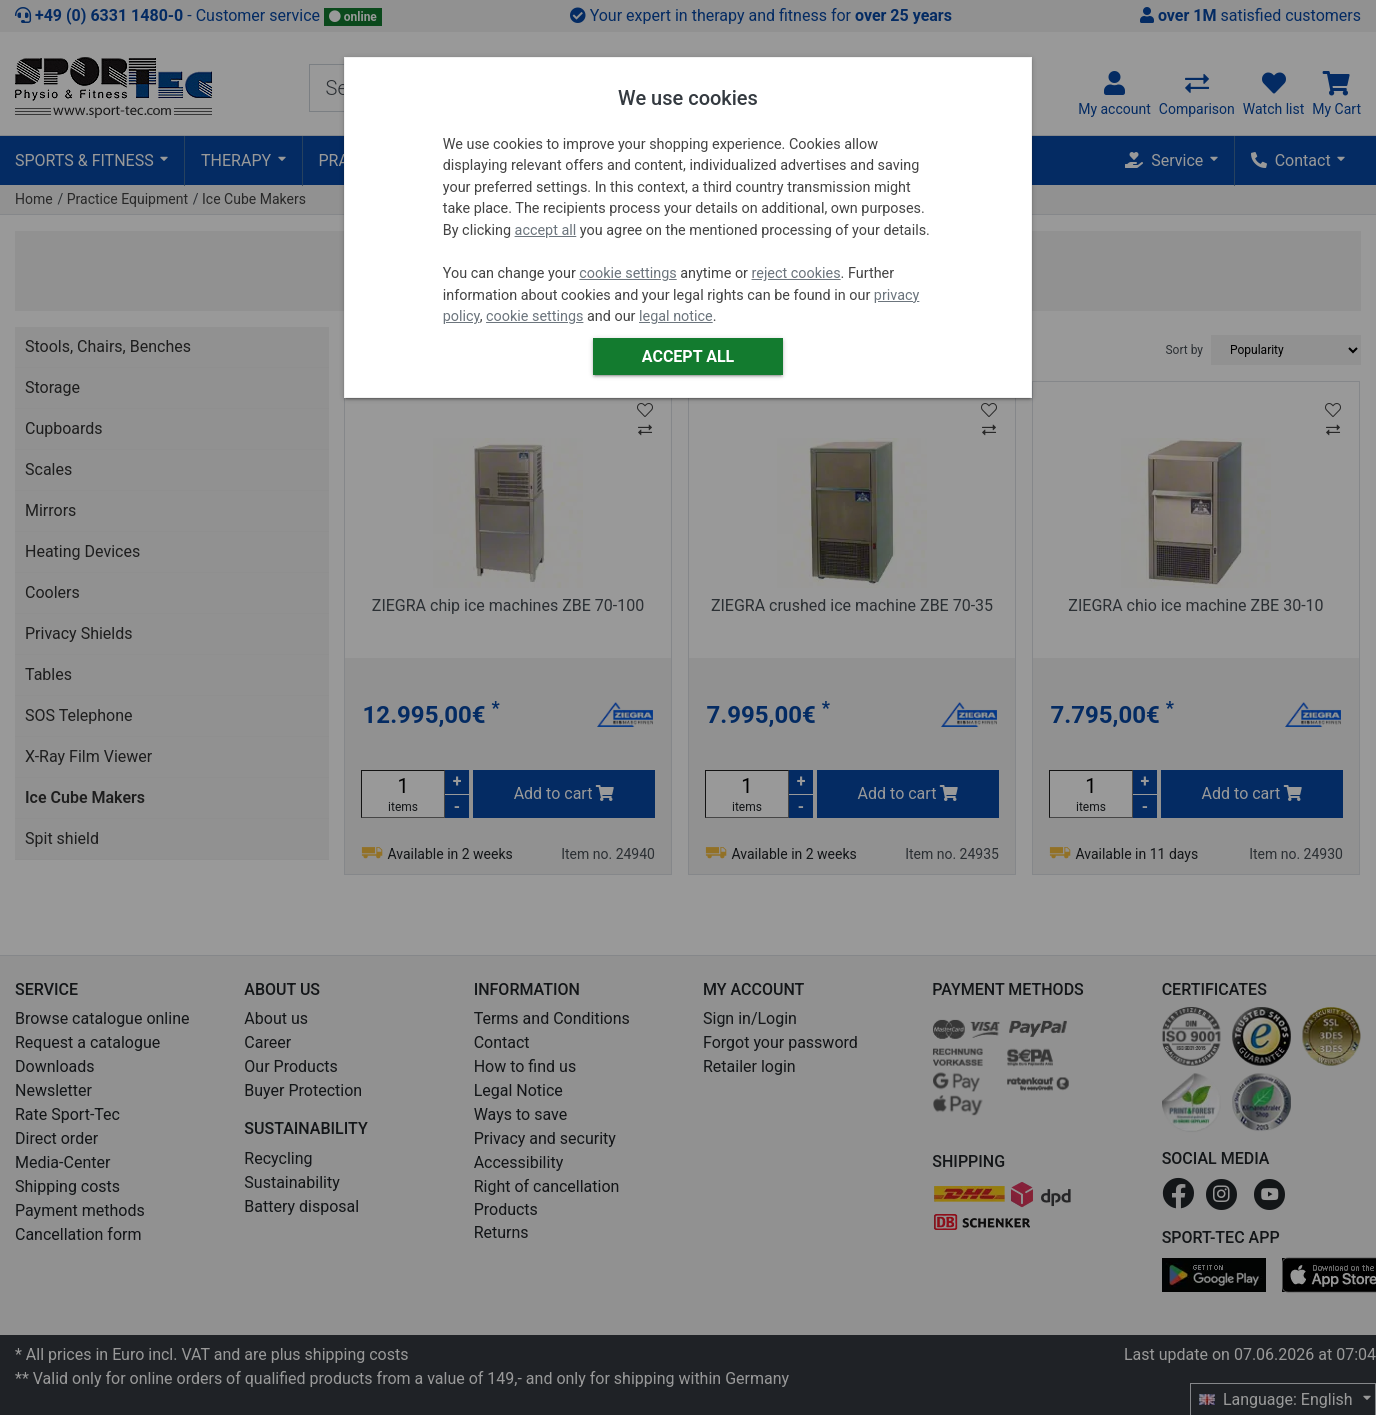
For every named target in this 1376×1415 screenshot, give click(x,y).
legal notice (676, 316)
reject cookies (796, 273)
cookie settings (627, 273)
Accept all (688, 356)
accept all (546, 230)
